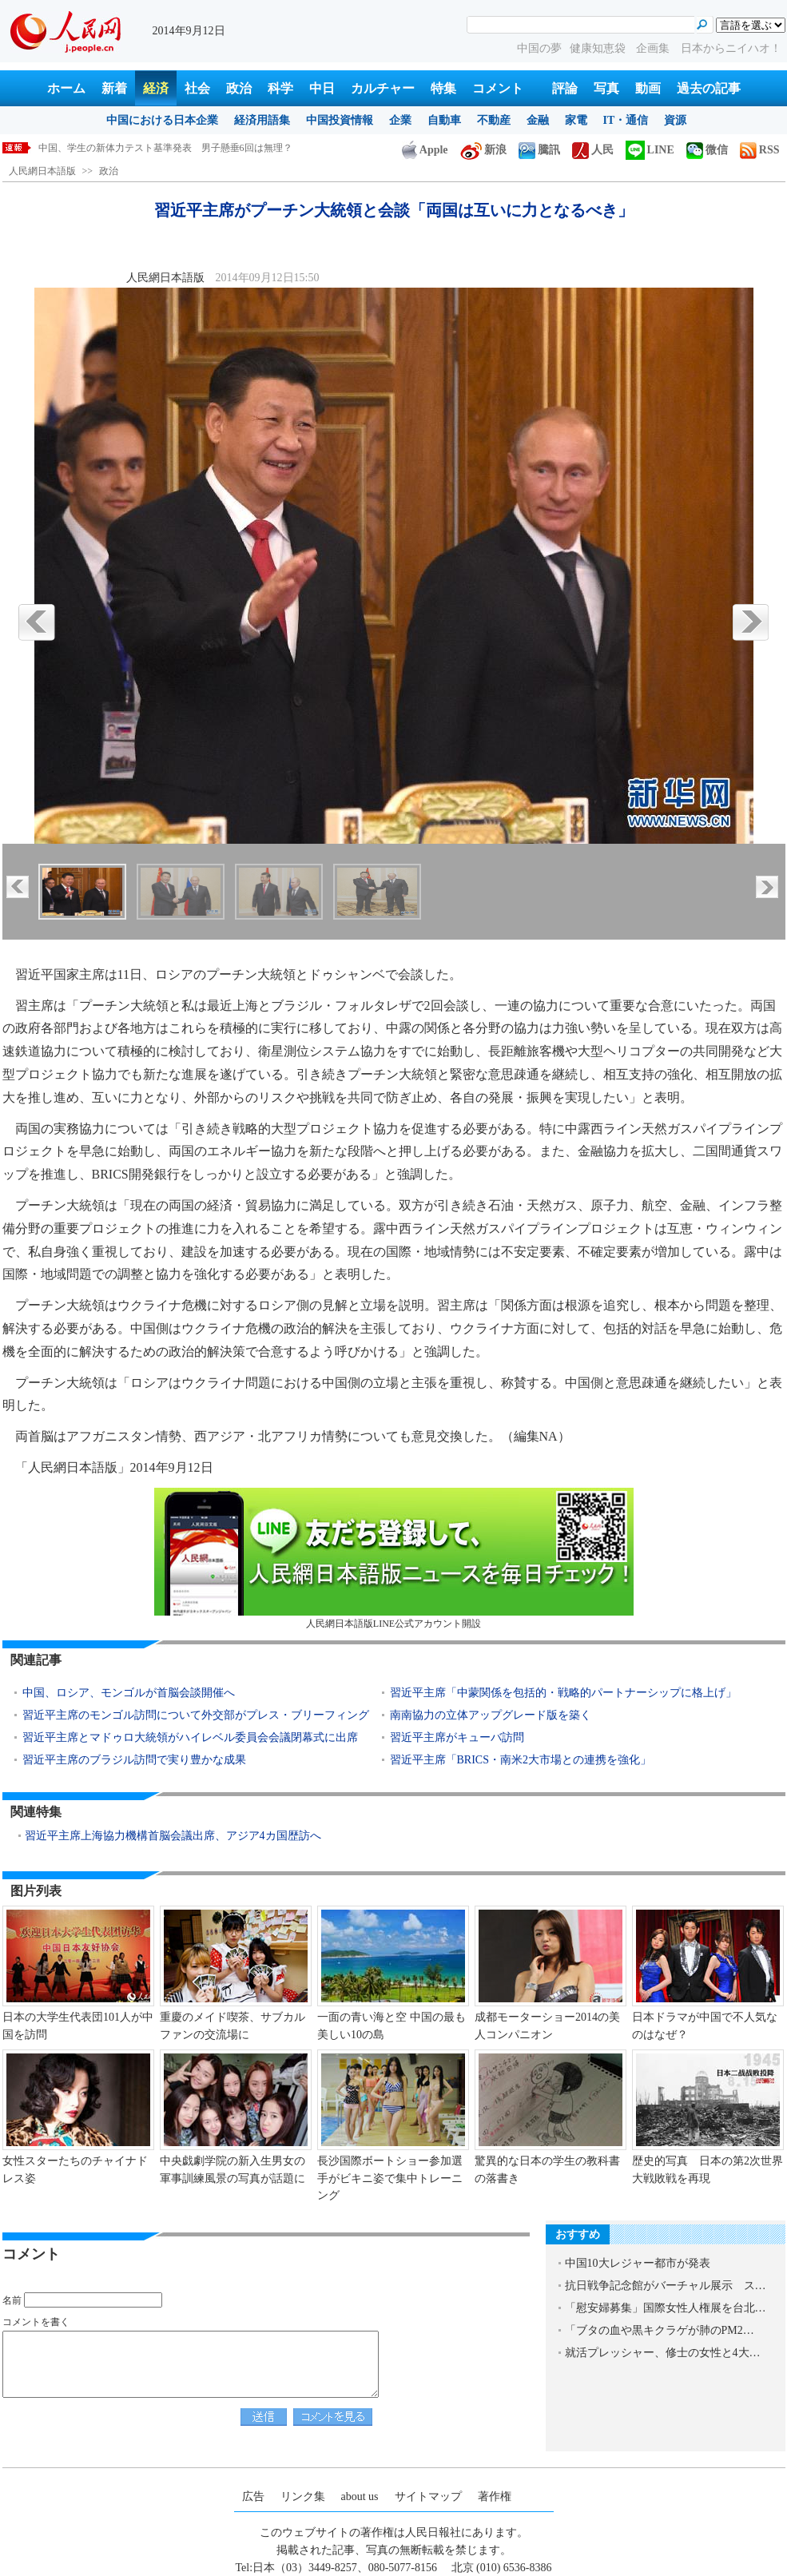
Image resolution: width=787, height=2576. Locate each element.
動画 (648, 88)
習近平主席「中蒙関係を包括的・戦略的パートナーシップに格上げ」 (563, 1693)
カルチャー (383, 88)
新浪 (483, 150)
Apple (425, 150)
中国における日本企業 (162, 120)
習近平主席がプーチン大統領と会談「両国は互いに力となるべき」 (182, 147)
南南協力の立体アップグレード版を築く (490, 1715)
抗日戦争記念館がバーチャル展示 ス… (665, 2286)
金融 (538, 120)
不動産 (494, 120)
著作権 (494, 2496)
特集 (443, 88)
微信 (707, 150)
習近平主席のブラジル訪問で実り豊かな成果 (134, 1760)
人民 (593, 150)
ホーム (66, 88)
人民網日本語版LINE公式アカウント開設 (394, 1558)
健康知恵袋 (599, 48)
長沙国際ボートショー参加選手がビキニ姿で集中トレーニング (390, 2178)
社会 (197, 88)
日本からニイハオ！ (731, 48)
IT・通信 (626, 120)
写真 (606, 88)
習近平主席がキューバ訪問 (457, 1737)
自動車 (444, 120)
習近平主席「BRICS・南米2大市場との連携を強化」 (520, 1760)
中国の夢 (539, 48)
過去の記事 (709, 88)
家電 (576, 120)
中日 (322, 88)
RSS (760, 150)
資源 (675, 120)
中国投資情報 (339, 120)
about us (360, 2496)
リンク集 (302, 2496)
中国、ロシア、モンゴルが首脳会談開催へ (128, 1693)
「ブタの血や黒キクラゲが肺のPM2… (659, 2330)
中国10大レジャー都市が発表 (637, 2263)
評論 (565, 88)
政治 (239, 88)
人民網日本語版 (42, 171)
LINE (650, 150)
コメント (497, 88)
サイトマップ (428, 2496)
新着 (114, 88)
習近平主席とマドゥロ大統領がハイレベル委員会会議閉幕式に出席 (190, 1737)
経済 (156, 88)
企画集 (654, 48)
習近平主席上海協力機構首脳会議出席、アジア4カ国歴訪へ (173, 1836)
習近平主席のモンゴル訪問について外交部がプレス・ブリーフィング (195, 1715)
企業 (400, 120)
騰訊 (539, 150)
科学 (280, 88)
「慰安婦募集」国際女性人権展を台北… (665, 2308)
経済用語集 (262, 120)
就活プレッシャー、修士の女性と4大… (663, 2353)
